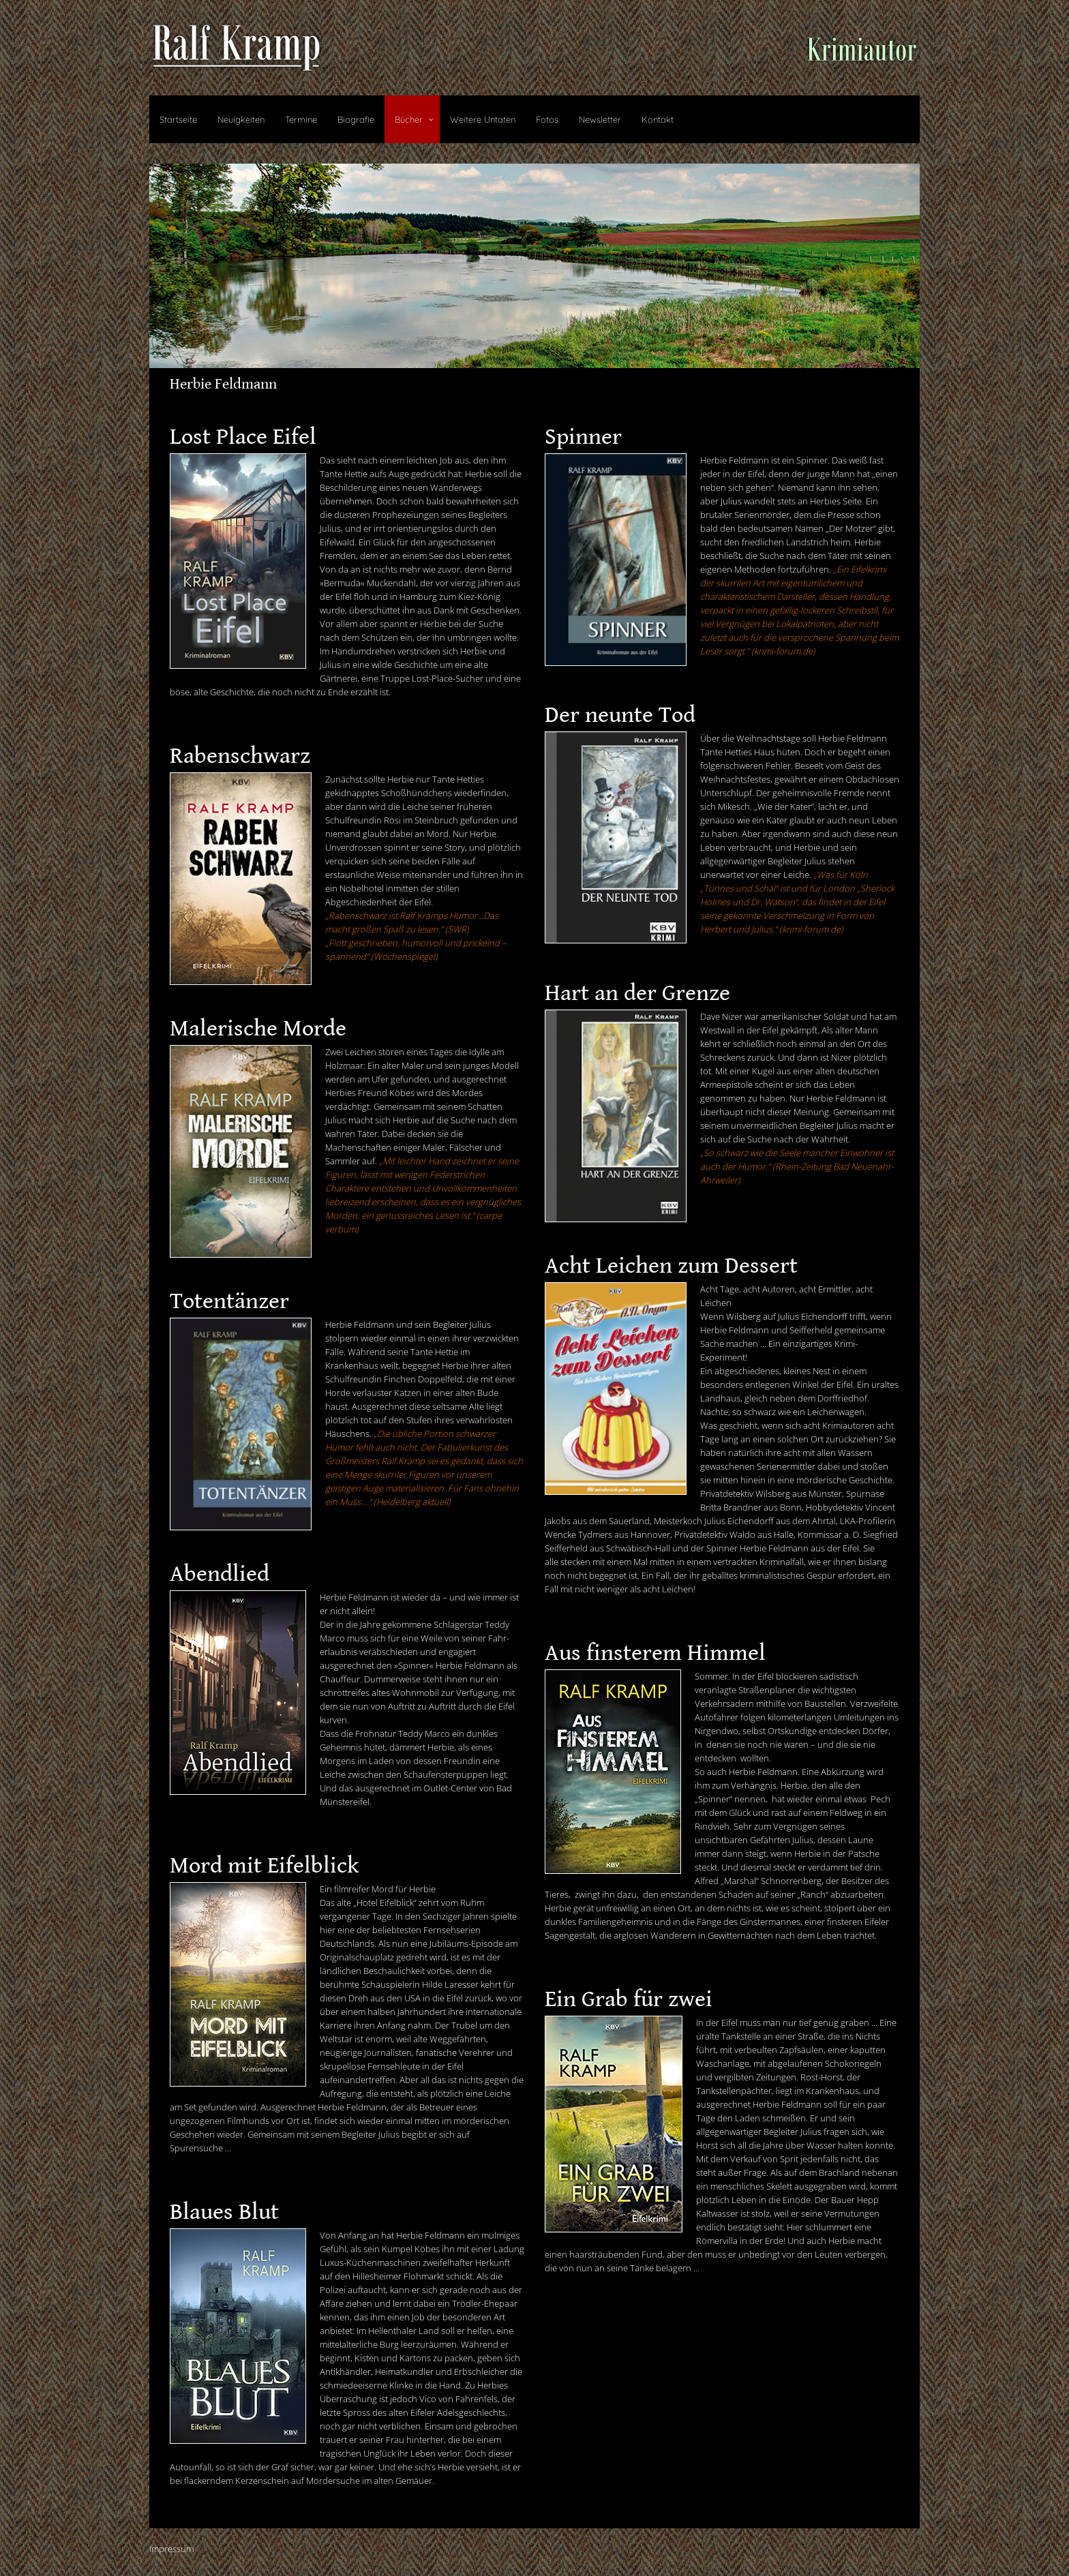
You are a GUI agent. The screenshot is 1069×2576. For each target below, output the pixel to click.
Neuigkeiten (241, 119)
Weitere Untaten (482, 119)
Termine (301, 119)
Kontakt (658, 119)
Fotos (547, 119)
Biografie (355, 119)
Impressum (171, 2549)
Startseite (178, 119)
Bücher (409, 119)
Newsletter (600, 119)
